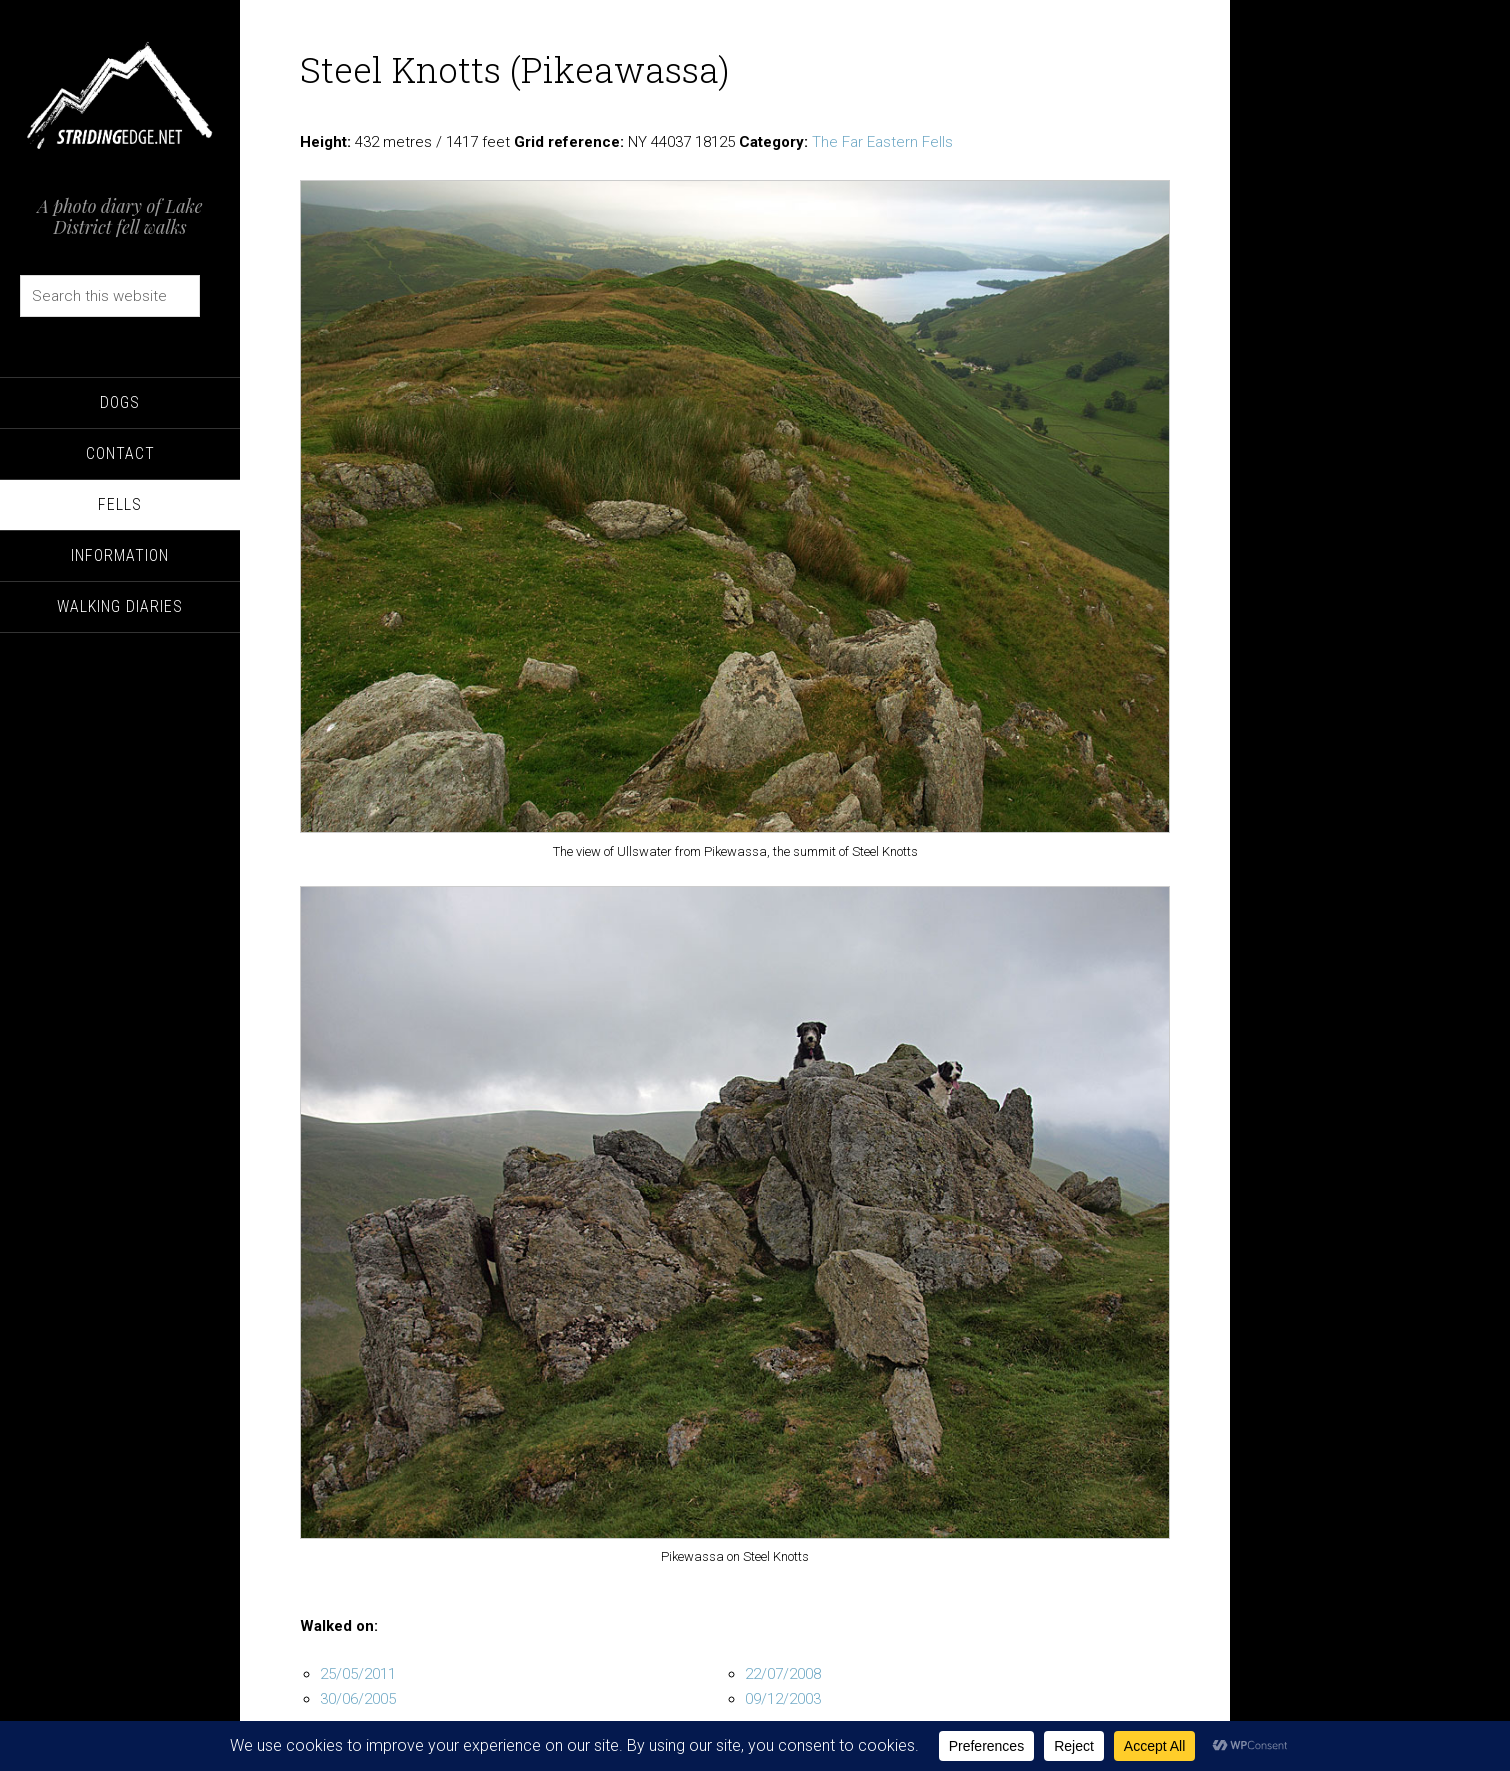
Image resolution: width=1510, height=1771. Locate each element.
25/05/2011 (358, 1674)
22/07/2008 (783, 1674)
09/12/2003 (783, 1699)
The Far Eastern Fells (882, 142)
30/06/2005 (358, 1699)
